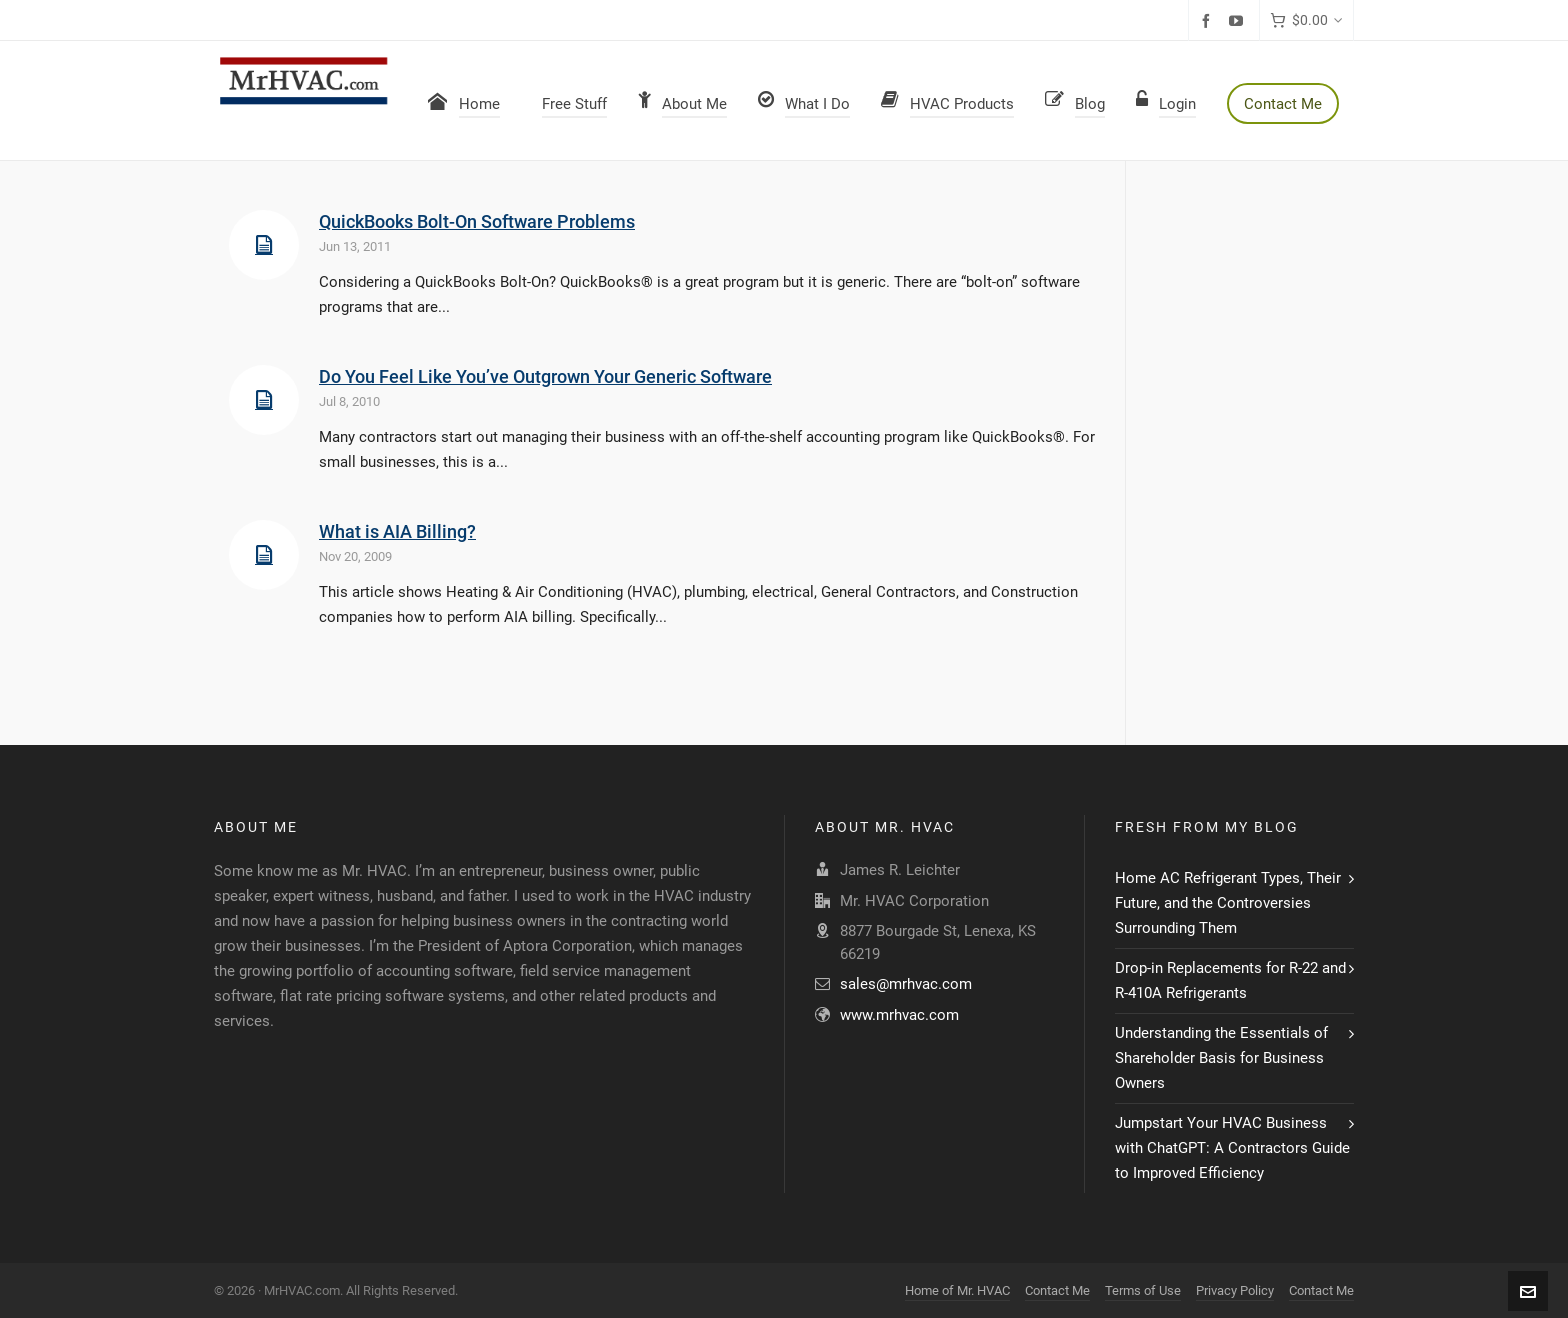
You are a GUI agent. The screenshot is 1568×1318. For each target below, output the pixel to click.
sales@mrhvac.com (906, 984)
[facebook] (1209, 21)
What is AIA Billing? (397, 531)
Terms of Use (1143, 1290)
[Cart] (1306, 20)
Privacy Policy (1235, 1290)
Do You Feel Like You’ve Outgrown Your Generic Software (545, 376)
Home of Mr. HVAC (957, 1290)
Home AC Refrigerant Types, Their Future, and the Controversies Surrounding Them (1228, 903)
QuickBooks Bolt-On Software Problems (477, 221)
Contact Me (1057, 1290)
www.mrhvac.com (899, 1015)
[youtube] (1239, 21)
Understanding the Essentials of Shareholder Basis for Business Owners (1221, 1058)
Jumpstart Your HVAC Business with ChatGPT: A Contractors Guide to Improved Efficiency (1232, 1148)
